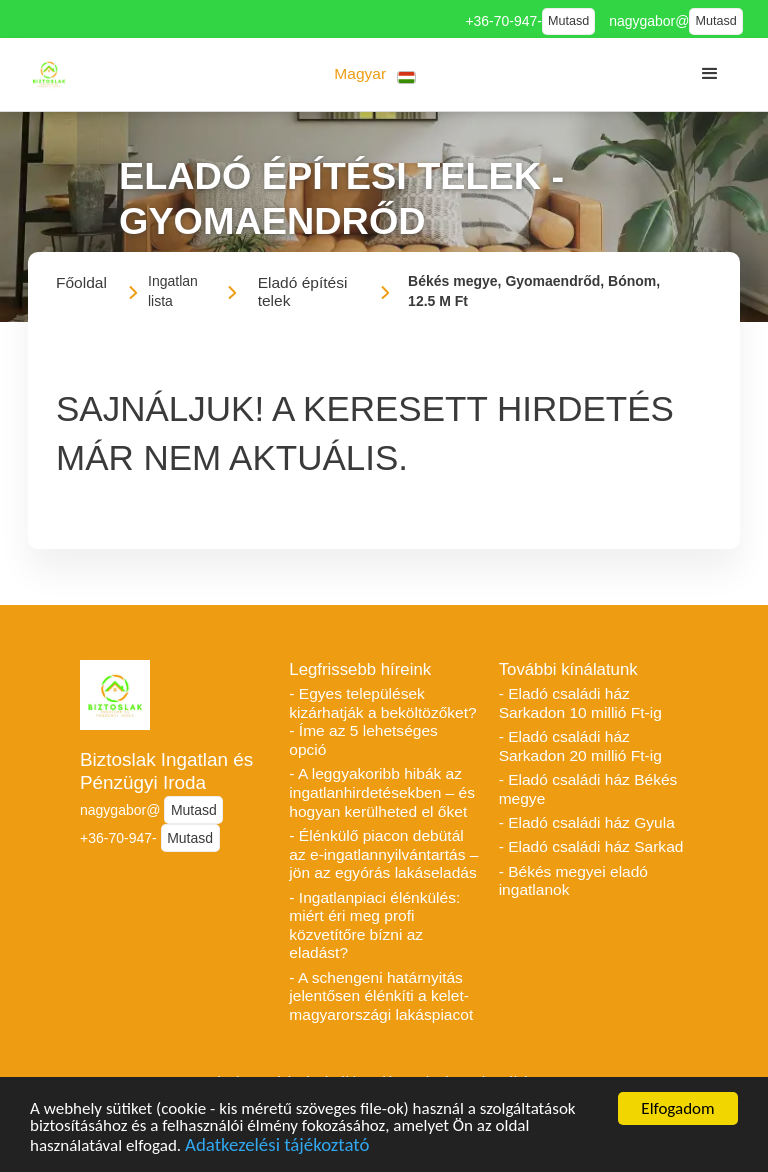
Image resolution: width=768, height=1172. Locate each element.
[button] (375, 74)
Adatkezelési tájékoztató (277, 1147)
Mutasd (568, 21)
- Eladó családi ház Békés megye (588, 789)
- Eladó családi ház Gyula (587, 822)
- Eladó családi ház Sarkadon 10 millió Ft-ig (580, 703)
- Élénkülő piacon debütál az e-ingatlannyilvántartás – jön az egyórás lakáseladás (383, 854)
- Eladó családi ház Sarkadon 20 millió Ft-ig (580, 746)
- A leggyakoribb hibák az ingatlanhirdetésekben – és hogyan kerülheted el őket (382, 792)
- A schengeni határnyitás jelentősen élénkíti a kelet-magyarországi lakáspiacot (381, 996)
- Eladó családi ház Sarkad (591, 846)
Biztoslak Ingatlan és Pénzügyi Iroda (166, 771)
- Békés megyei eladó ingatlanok (573, 881)
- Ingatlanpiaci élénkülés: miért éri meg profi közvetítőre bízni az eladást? (374, 925)
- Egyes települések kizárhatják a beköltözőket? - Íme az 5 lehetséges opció (382, 721)
